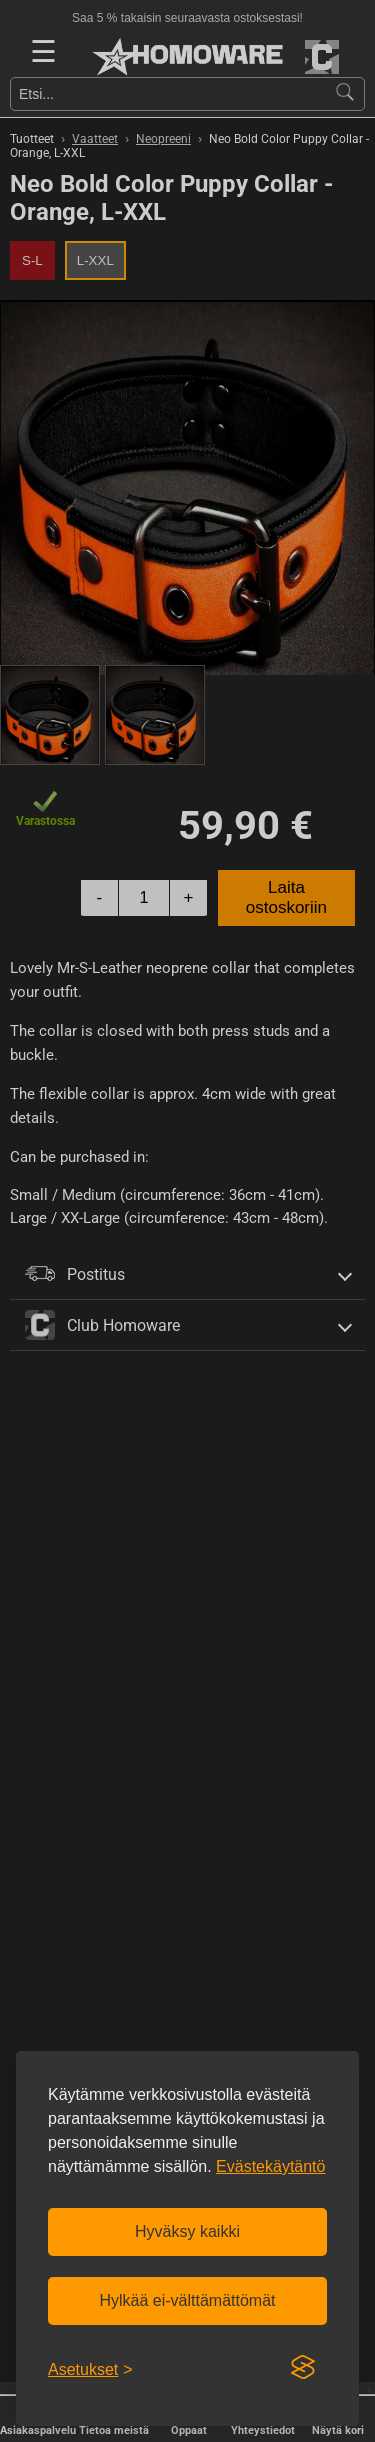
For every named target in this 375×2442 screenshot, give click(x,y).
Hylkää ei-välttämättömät (187, 2300)
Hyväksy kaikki (187, 2231)
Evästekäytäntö (270, 2166)
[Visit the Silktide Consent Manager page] (303, 2368)
